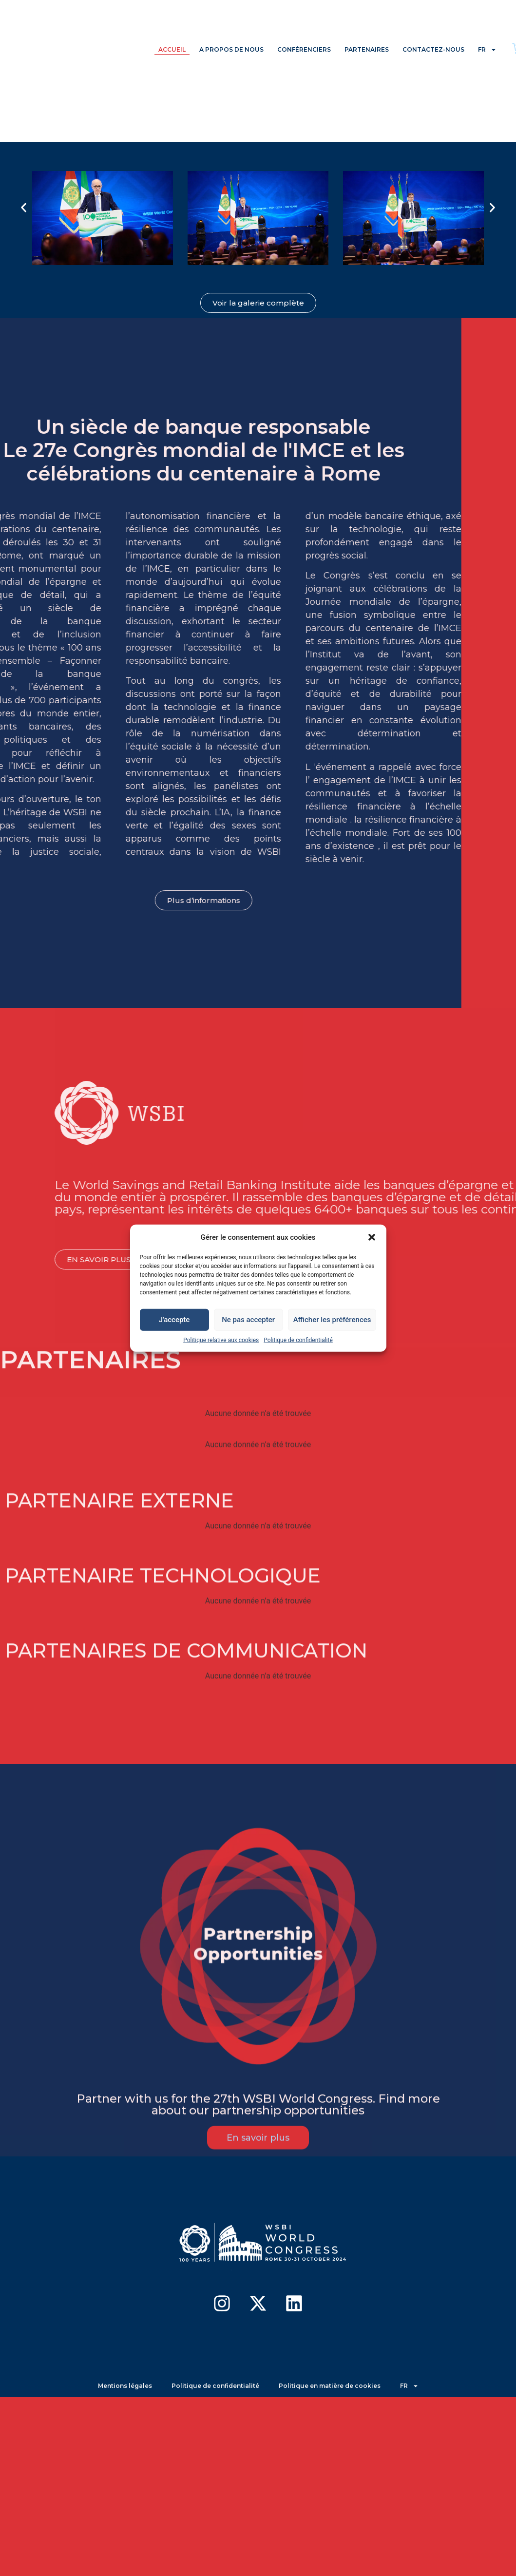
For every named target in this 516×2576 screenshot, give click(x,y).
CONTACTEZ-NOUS (433, 49)
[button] (372, 1237)
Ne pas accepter (248, 1319)
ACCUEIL (172, 49)
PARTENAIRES (366, 49)
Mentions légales (125, 2385)
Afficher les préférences (332, 1319)
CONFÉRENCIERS (304, 49)
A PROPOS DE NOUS (231, 49)
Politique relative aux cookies (221, 1339)
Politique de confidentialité (298, 1339)
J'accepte (174, 1319)
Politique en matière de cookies (330, 2385)
